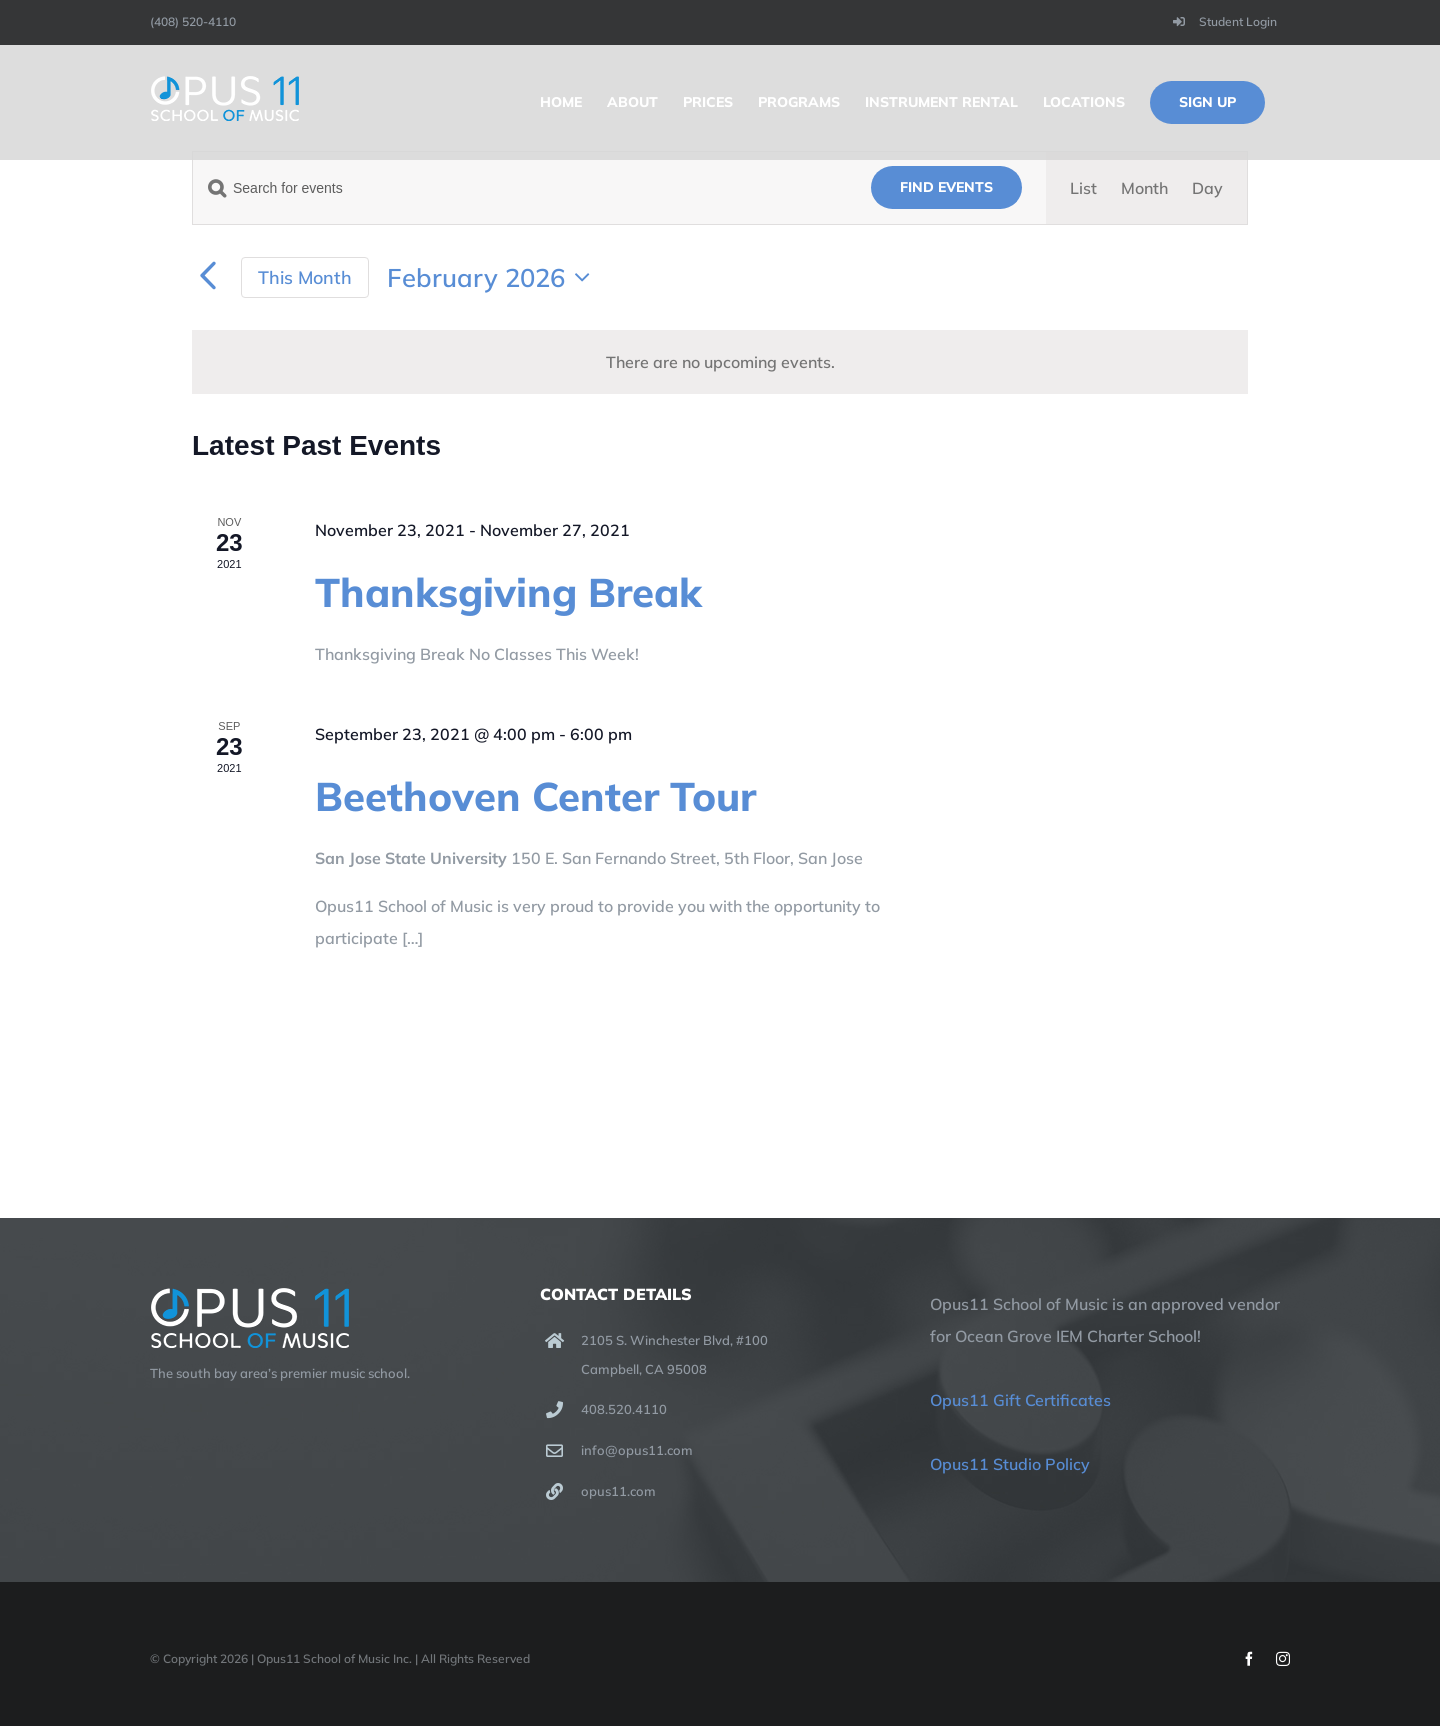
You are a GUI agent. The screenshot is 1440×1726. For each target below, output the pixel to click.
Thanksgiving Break (508, 592)
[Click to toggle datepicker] (493, 277)
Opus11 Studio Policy (1010, 1464)
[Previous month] (207, 277)
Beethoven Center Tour (535, 796)
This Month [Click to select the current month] (305, 277)
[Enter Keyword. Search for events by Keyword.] (520, 188)
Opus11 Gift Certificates (1020, 1400)
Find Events (946, 187)
